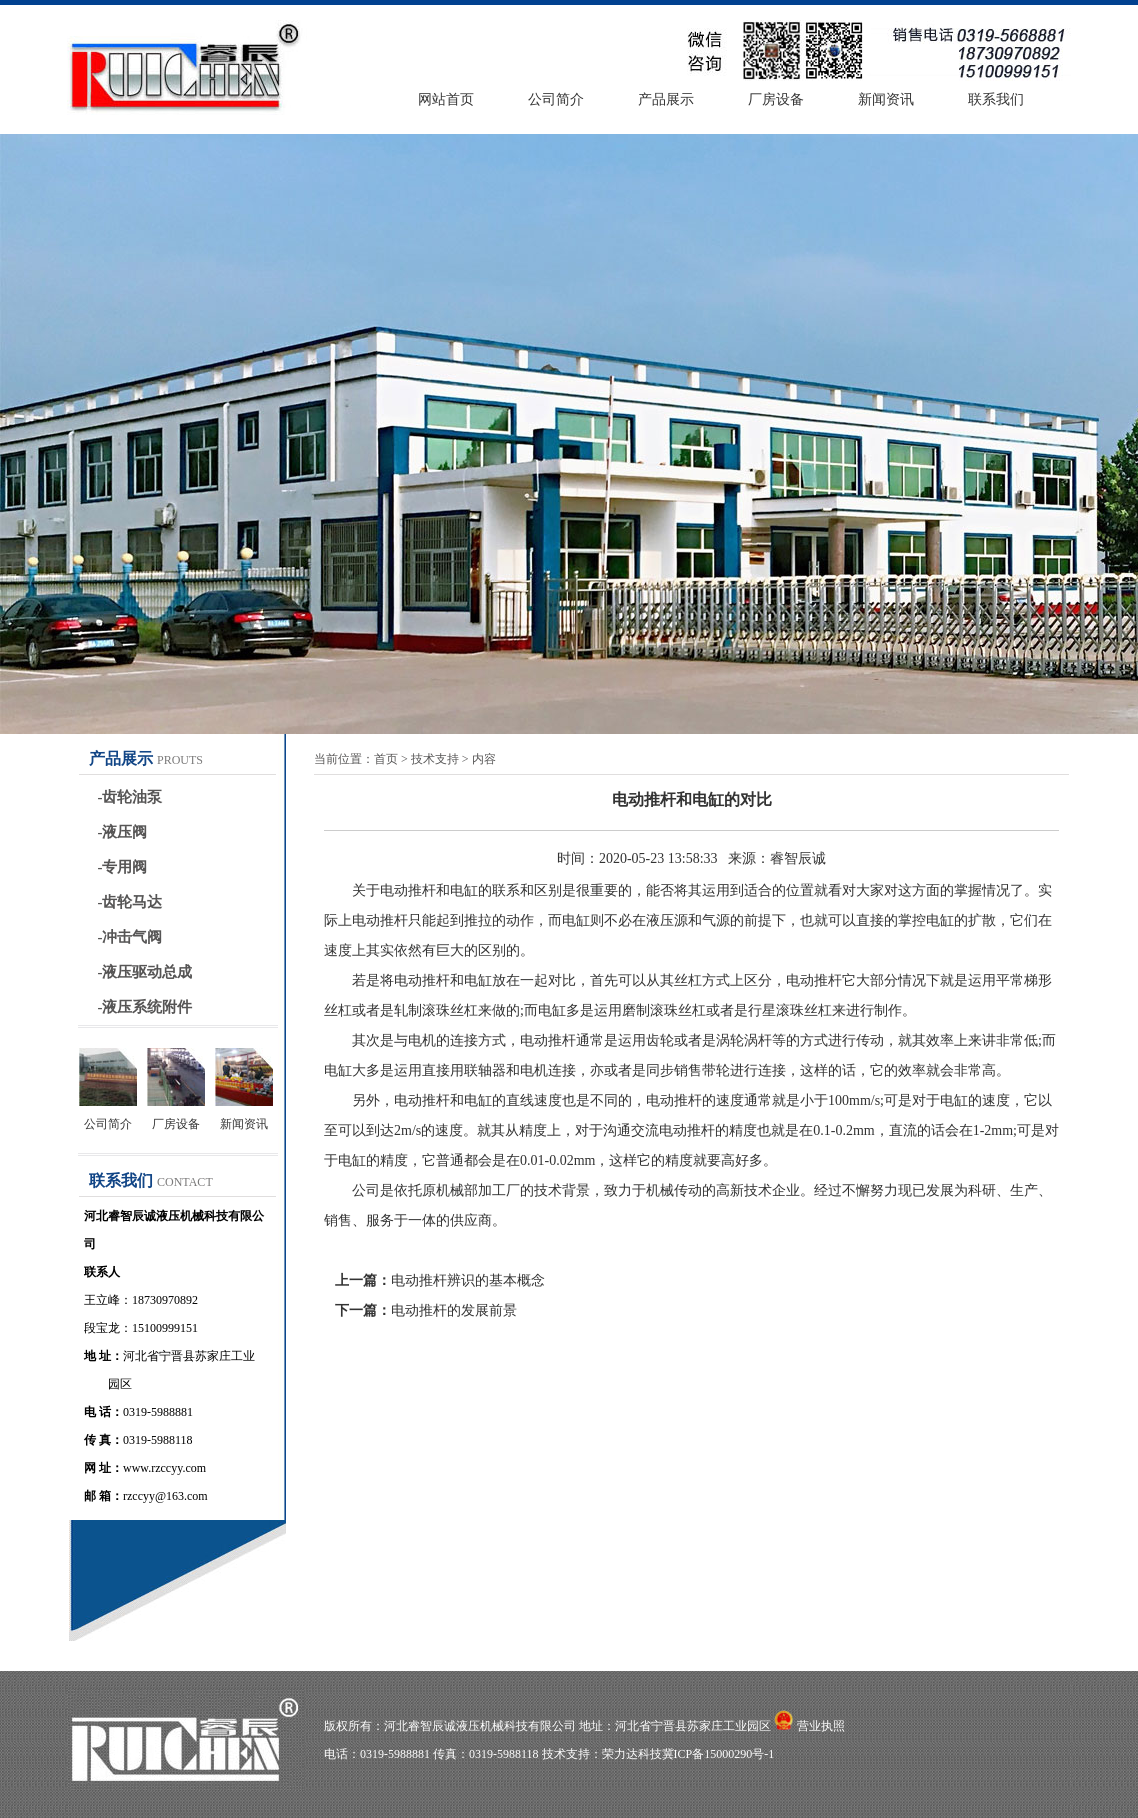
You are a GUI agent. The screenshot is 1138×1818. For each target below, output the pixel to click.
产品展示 (666, 99)
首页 (386, 759)
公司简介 (556, 99)
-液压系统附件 (145, 1007)
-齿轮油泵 (130, 797)
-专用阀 (123, 867)
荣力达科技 (632, 1754)
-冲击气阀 (130, 937)
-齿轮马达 (130, 902)
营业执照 (821, 1726)
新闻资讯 (886, 99)
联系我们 (996, 99)
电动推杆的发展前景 (454, 1310)
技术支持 (435, 759)
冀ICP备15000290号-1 (718, 1754)
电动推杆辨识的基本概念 (468, 1280)
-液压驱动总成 (145, 972)
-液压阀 (123, 832)
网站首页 (446, 99)
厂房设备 (776, 99)
